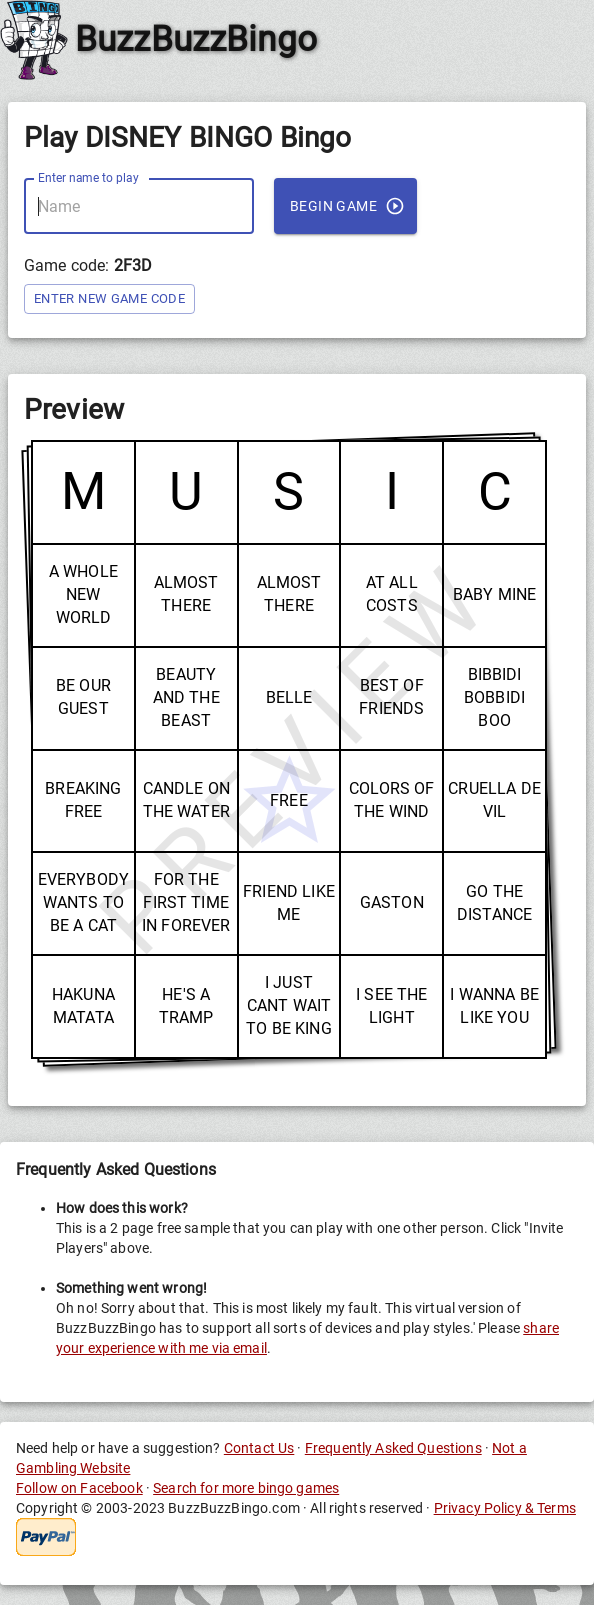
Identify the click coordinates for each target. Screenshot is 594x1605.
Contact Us (259, 1448)
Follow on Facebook (79, 1488)
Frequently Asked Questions (393, 1448)
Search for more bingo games (246, 1488)
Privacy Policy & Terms (505, 1508)
